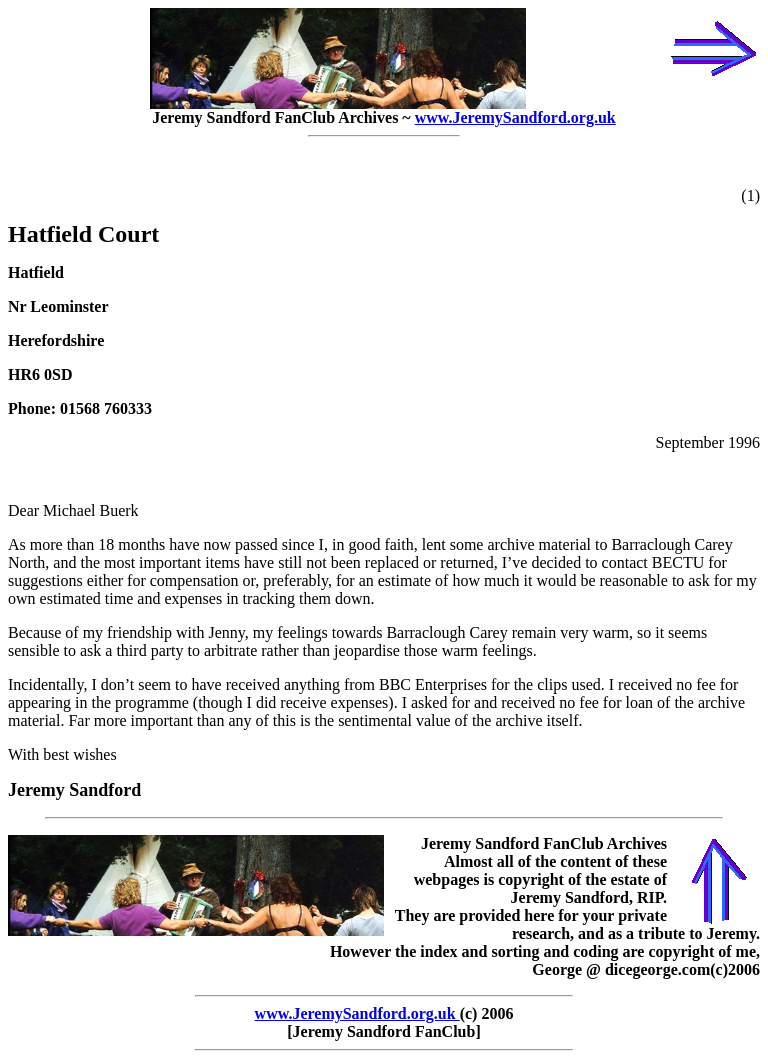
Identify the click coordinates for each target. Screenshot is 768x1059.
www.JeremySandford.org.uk (515, 117)
